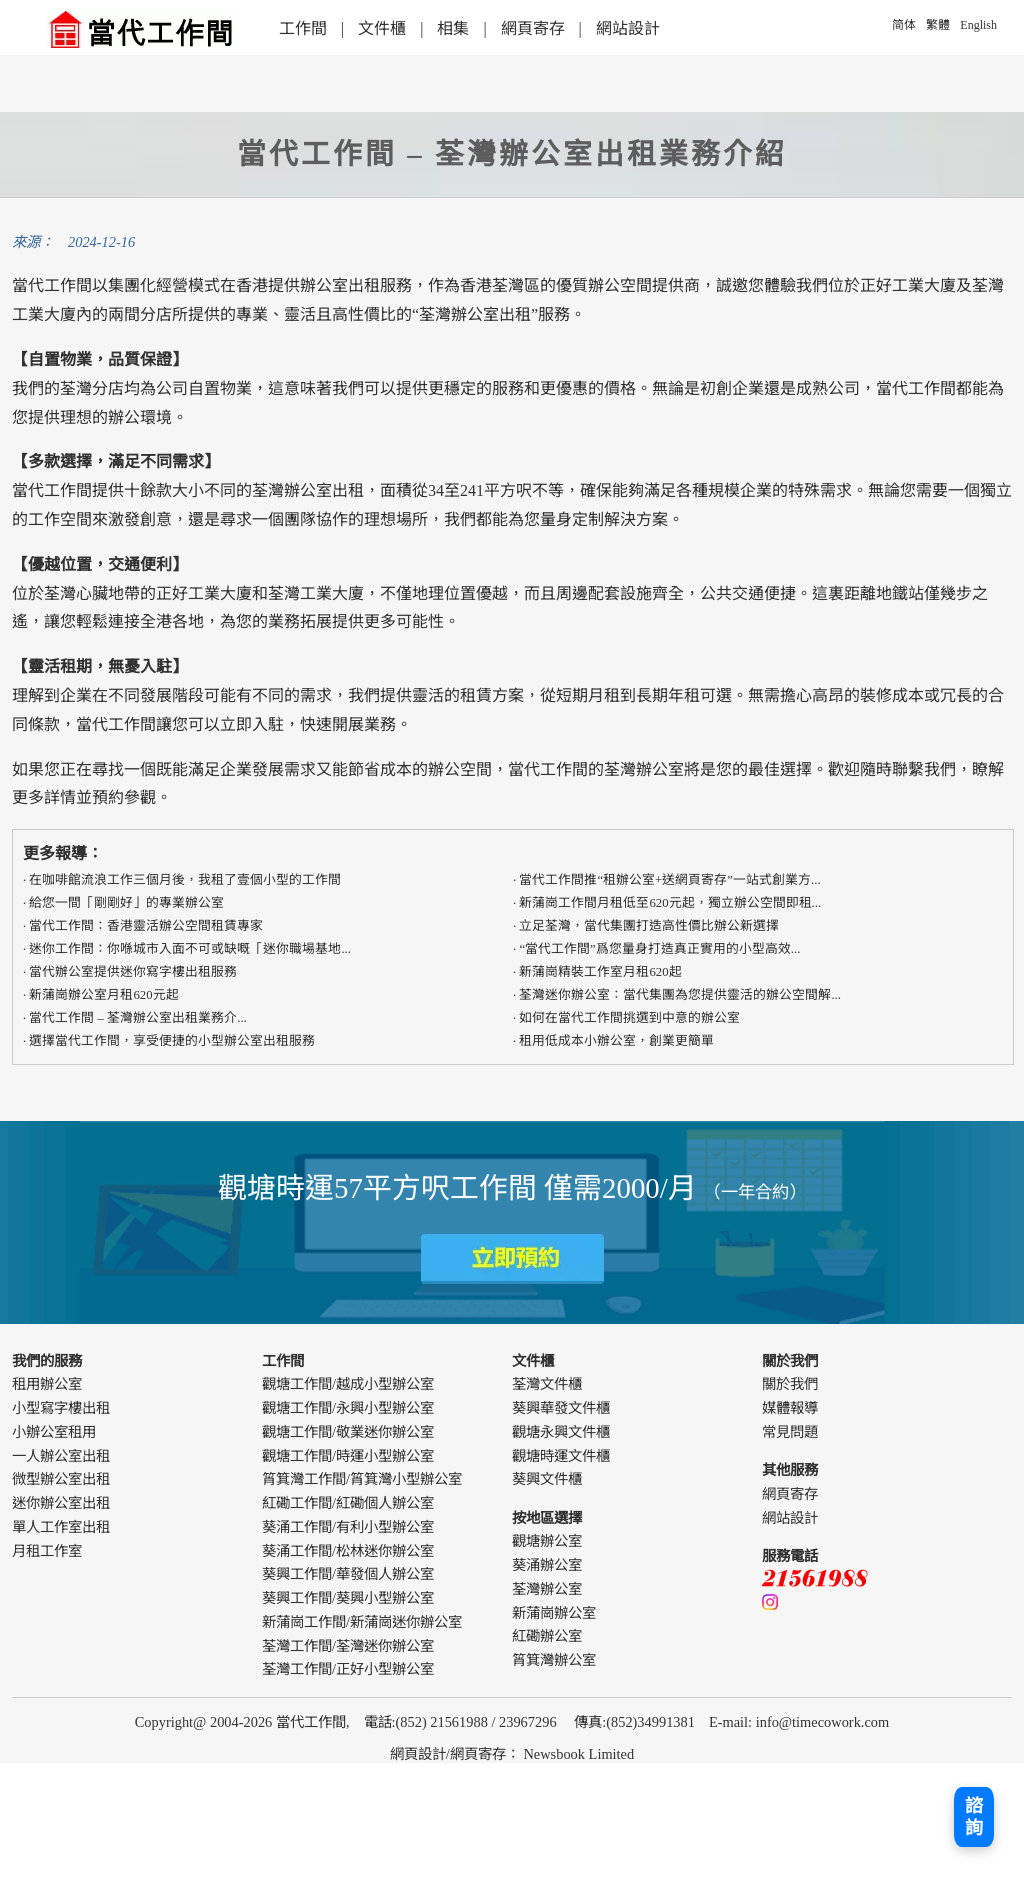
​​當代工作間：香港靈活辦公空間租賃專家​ (146, 926)
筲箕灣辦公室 (554, 1660)
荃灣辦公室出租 (475, 314)
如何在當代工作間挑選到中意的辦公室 (629, 1018)
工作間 (303, 28)
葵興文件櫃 (547, 1479)
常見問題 (790, 1432)
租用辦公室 (47, 1384)
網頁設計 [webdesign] (418, 1754)
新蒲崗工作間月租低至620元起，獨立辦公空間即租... (670, 903)
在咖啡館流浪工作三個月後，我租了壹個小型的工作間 (185, 880)
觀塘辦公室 (547, 1541)
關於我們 (790, 1384)
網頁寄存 (533, 28)
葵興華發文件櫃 (561, 1408)
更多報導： (63, 853)
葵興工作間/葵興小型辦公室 (348, 1598)
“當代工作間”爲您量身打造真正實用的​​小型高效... (659, 949)
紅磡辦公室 (547, 1636)
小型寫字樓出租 (61, 1408)
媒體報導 (790, 1408)
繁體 (938, 25)
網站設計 (628, 28)
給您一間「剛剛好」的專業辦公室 (126, 903)
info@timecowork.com (823, 1722)
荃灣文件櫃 (547, 1384)
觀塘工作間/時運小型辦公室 (348, 1456)
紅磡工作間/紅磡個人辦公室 (348, 1503)
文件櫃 (382, 28)
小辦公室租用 (54, 1432)
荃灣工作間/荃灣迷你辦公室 (348, 1646)
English (978, 25)
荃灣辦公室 (644, 769)
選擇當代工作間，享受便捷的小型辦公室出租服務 (172, 1041)
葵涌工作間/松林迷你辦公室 (348, 1551)
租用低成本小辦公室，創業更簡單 (616, 1041)
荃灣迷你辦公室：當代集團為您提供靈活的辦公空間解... (680, 995)
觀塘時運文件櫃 (561, 1456)
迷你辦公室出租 (61, 1503)
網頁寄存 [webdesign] (478, 1754)
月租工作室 (47, 1551)
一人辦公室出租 (61, 1456)
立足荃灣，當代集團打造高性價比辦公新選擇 (649, 926)
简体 (904, 25)
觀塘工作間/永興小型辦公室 (348, 1408)
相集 (453, 28)
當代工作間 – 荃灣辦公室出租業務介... (137, 1018)
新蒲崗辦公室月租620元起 (103, 995)
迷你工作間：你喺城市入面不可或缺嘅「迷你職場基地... (190, 949)
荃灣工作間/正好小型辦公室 (348, 1669)
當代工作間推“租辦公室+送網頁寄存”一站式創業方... (669, 880)
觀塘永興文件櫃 (561, 1432)
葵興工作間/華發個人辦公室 (348, 1574)
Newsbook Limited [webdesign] (578, 1754)
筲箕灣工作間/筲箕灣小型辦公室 (362, 1479)
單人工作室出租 (61, 1527)
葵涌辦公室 (547, 1565)
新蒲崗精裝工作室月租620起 (600, 972)
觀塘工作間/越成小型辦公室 (348, 1384)
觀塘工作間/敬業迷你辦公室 (348, 1432)
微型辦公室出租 (61, 1479)
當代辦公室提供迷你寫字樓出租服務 (133, 972)
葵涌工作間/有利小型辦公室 (348, 1527)
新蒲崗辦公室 (554, 1613)
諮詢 (974, 1817)
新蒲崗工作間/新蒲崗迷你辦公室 (362, 1622)
